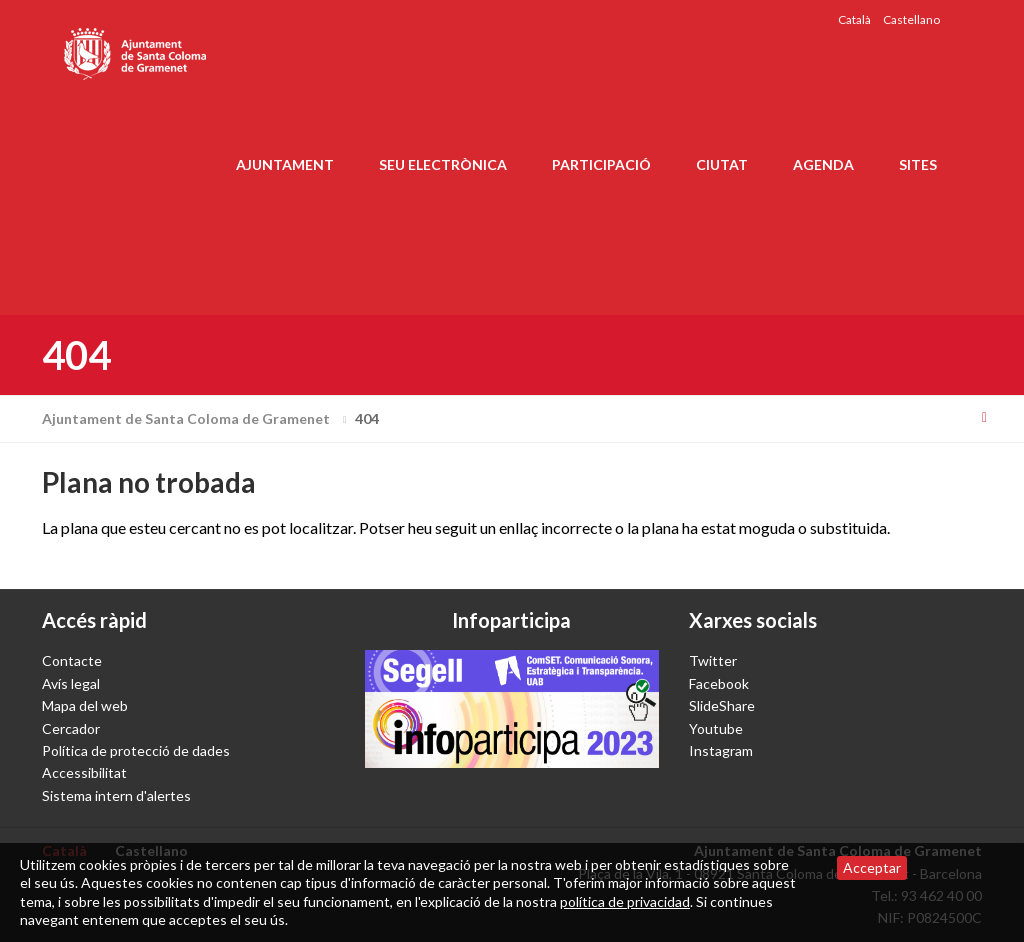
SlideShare (722, 705)
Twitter (713, 660)
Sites (918, 164)
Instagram (721, 750)
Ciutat (722, 164)
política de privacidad (625, 901)
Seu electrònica (443, 164)
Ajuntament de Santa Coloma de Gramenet (197, 418)
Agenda (823, 164)
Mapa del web (85, 705)
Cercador (71, 728)
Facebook (719, 683)
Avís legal (71, 683)
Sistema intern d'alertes (116, 795)
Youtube (716, 728)
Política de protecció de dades (136, 750)
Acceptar (872, 867)
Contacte (72, 660)
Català (854, 19)
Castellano (911, 19)
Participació (601, 164)
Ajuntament (285, 164)
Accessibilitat (84, 772)
